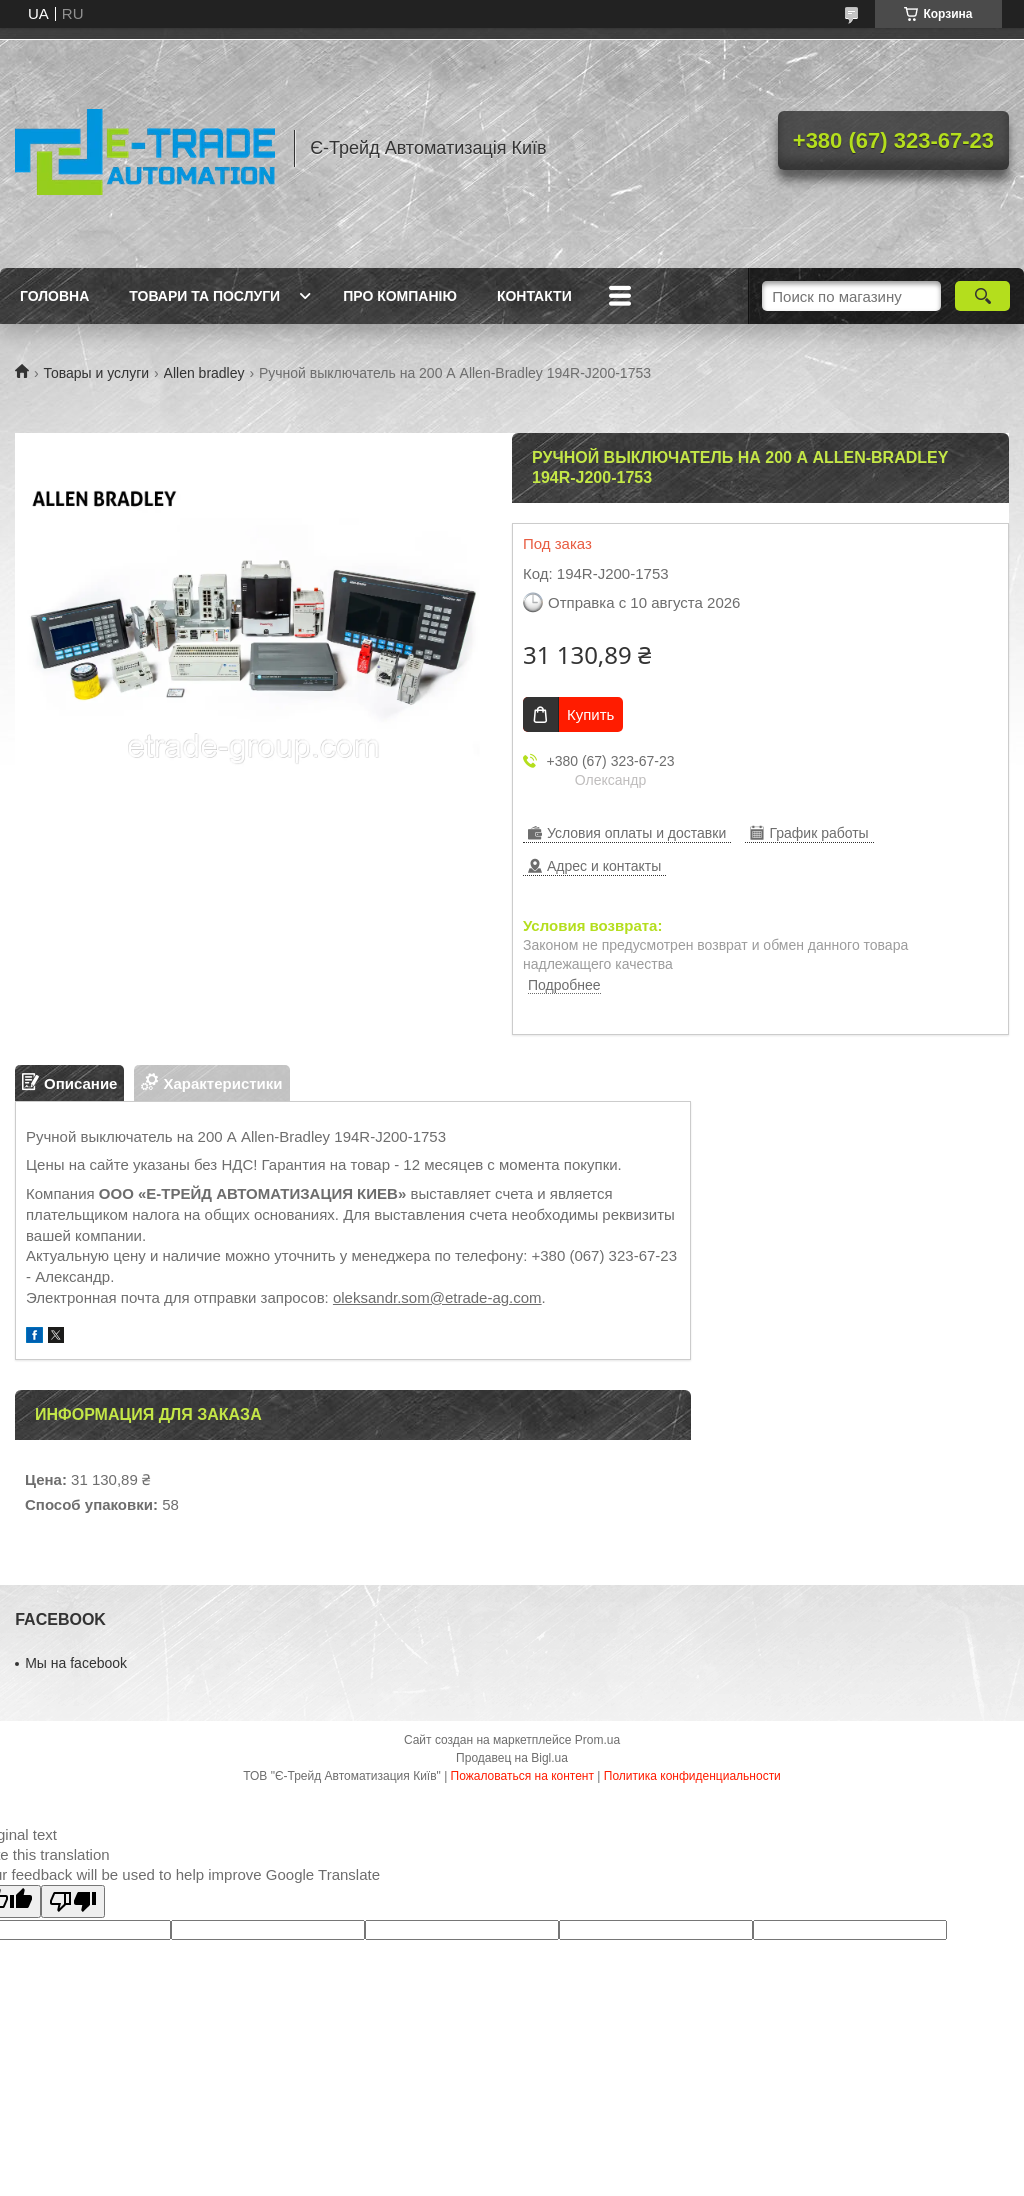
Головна (54, 296)
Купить (590, 714)
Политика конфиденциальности (692, 1776)
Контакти (534, 296)
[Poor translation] (73, 1901)
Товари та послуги (204, 296)
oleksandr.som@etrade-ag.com (437, 1297)
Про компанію (400, 296)
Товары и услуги (96, 373)
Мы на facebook (76, 1663)
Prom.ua (597, 1740)
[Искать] (982, 296)
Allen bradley (204, 373)
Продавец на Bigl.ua (512, 1758)
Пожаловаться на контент (522, 1776)
